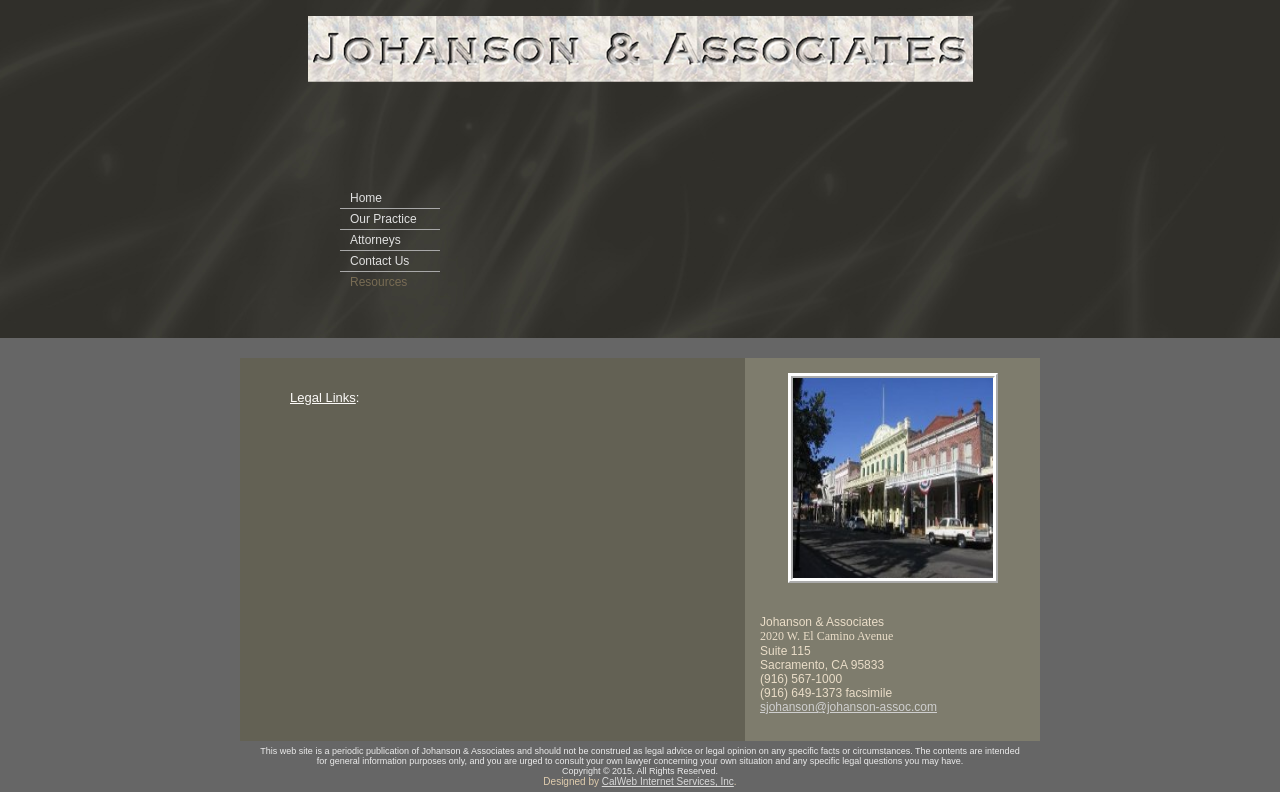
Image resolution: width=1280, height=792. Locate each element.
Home (366, 198)
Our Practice (383, 219)
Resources (378, 282)
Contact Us (379, 261)
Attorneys (375, 240)
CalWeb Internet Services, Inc (668, 781)
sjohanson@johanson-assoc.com (848, 707)
